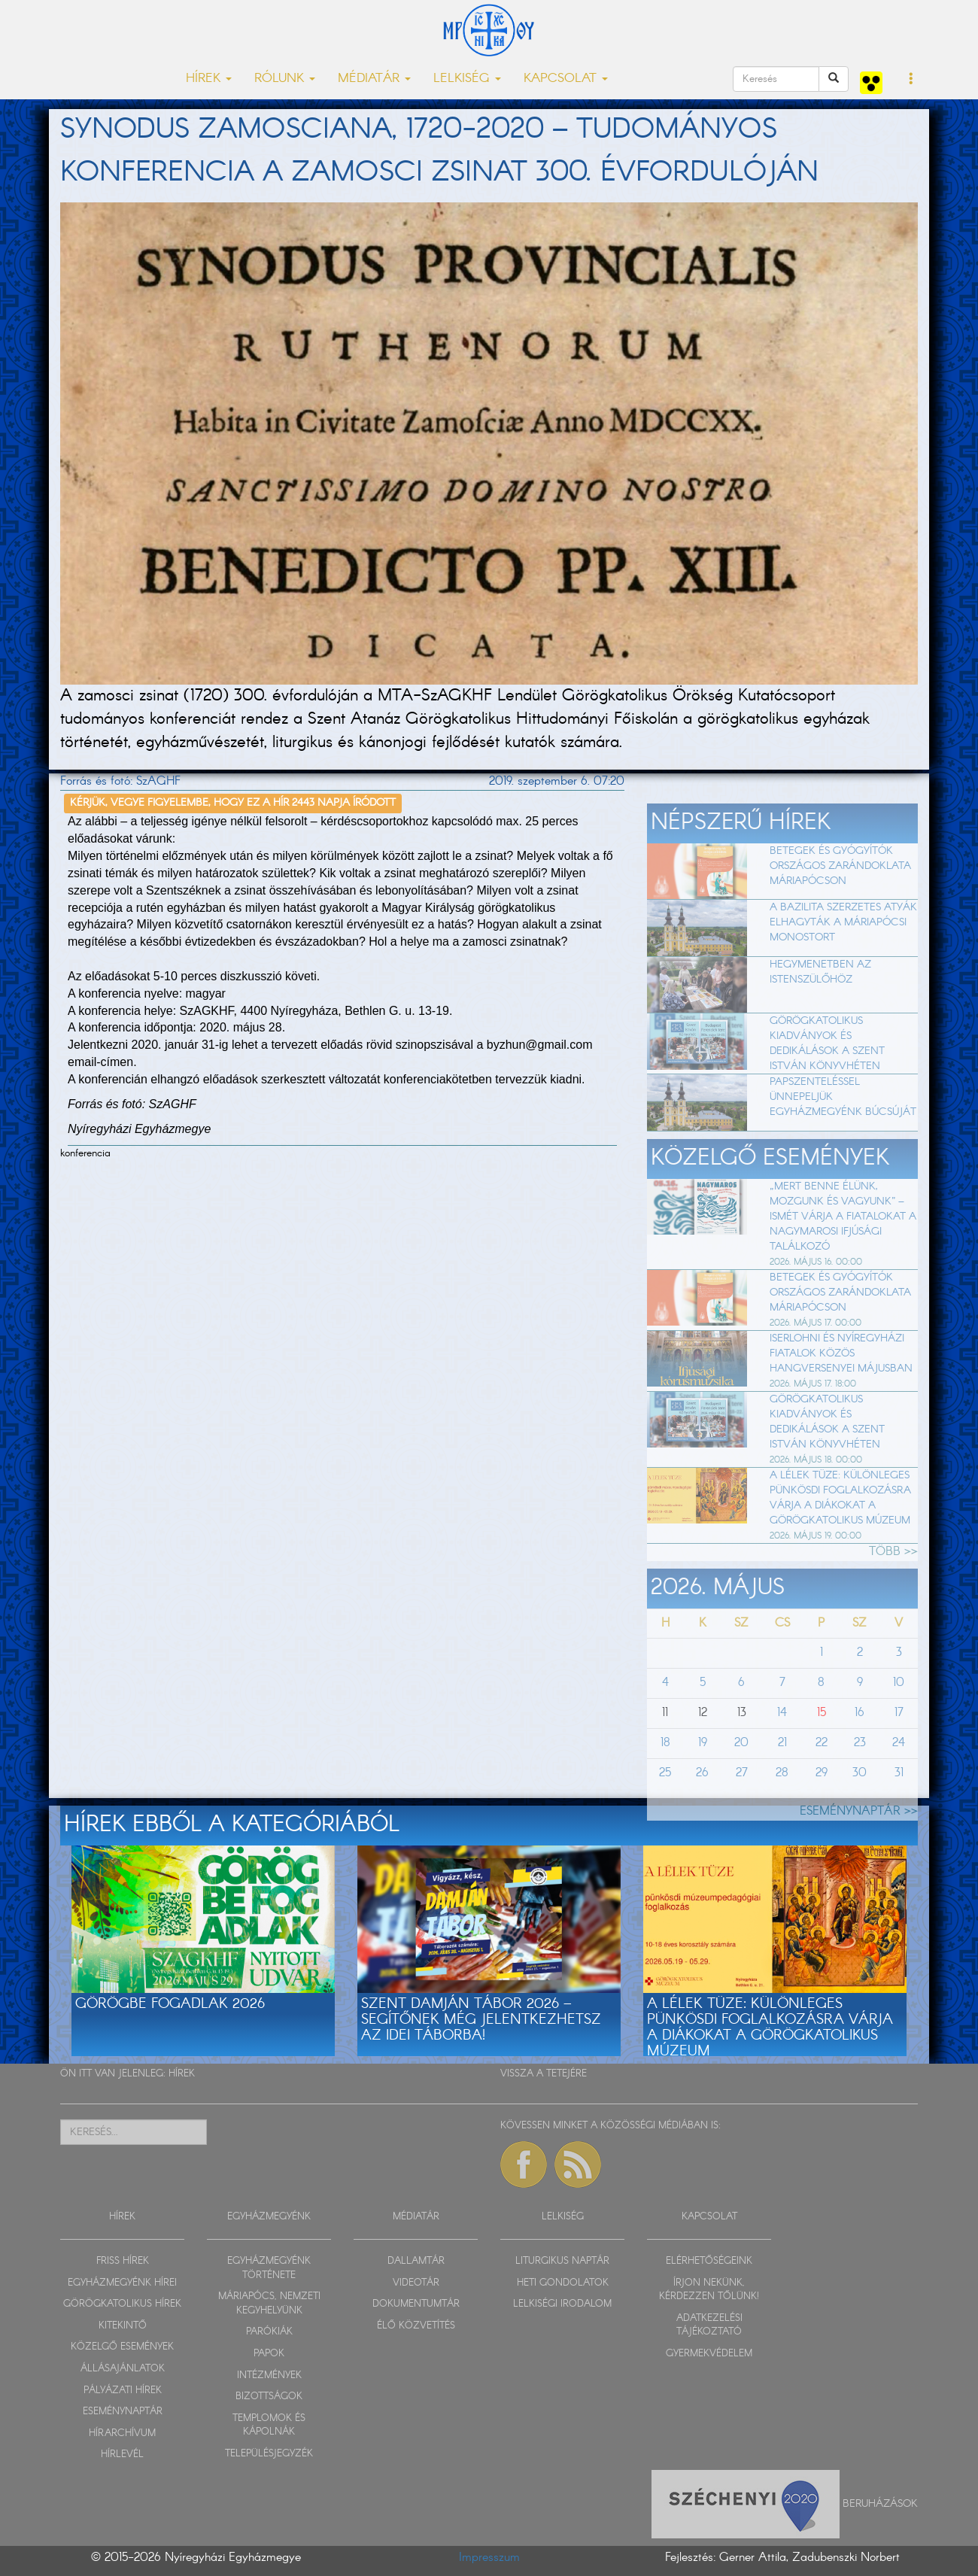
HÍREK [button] (209, 78)
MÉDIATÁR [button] (374, 78)
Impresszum (489, 2557)
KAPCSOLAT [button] (566, 78)
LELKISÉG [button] (467, 78)
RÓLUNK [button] (284, 78)
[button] (911, 79)
